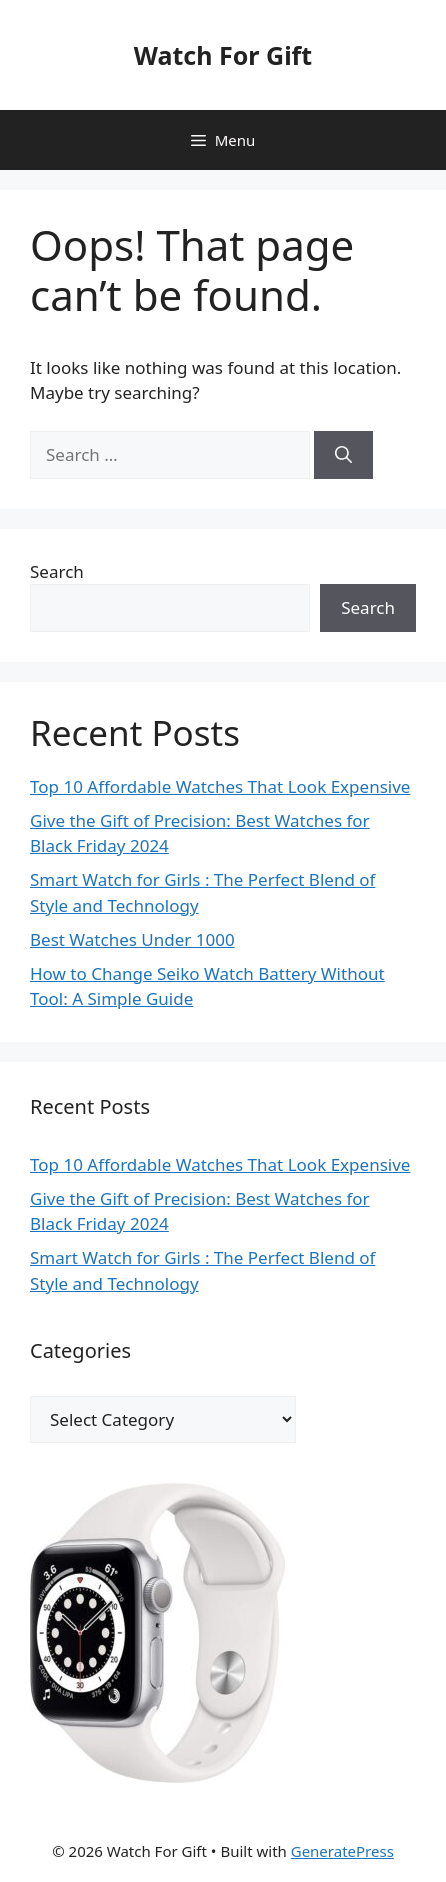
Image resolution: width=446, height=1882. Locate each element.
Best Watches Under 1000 (132, 939)
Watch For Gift (223, 55)
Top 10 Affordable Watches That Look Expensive (220, 786)
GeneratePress (342, 1851)
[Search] (343, 455)
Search (57, 571)
